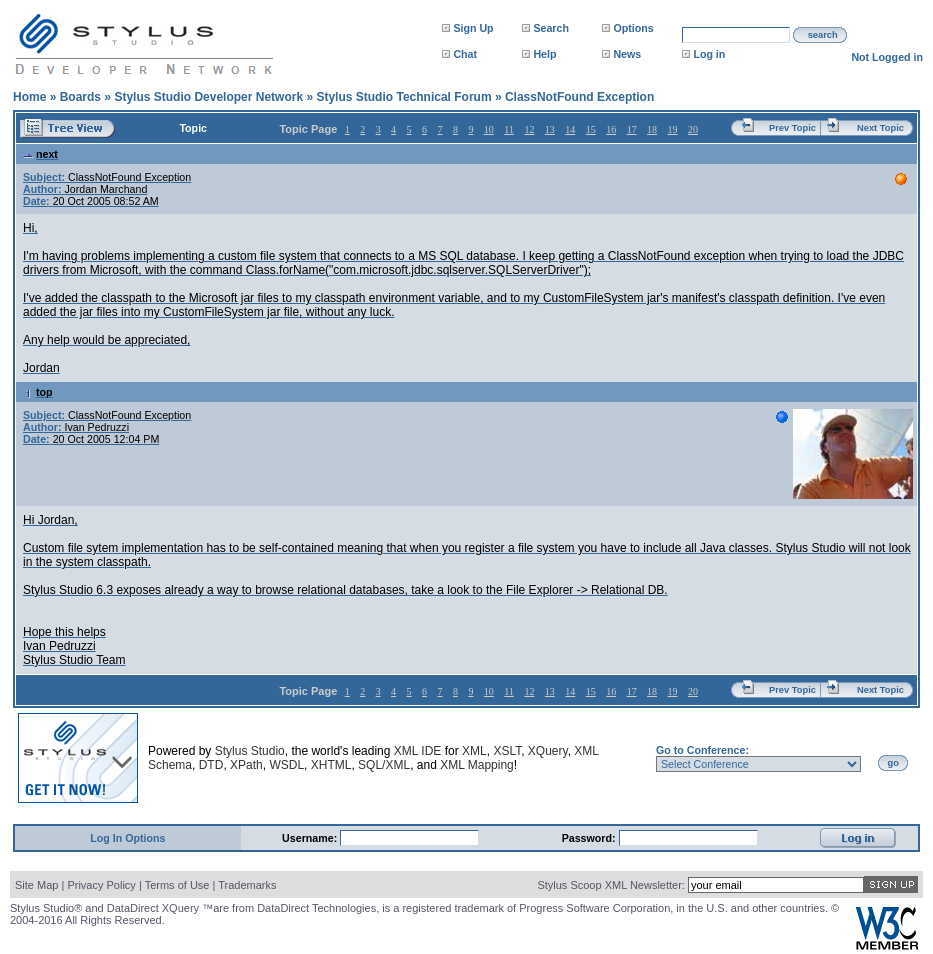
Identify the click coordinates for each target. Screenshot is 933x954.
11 (509, 129)
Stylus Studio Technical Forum (403, 97)
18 (652, 129)
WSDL (286, 765)
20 (693, 129)
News (627, 54)
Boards (80, 97)
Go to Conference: (702, 750)
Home (29, 97)
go (893, 763)
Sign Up (473, 28)
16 (611, 129)
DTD (211, 765)
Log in (709, 54)
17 (632, 129)
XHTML (331, 765)
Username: (311, 838)
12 (529, 129)
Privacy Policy (101, 885)
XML (474, 751)
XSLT (507, 751)
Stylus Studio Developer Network (208, 97)
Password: (590, 838)
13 (550, 129)
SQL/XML (384, 765)
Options (633, 28)
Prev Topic (792, 128)
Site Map (36, 885)
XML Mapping (477, 765)
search (823, 35)
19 (673, 129)
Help (544, 54)
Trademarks (247, 885)
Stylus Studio (250, 751)
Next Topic (880, 128)
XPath (246, 765)
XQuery (548, 751)
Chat (465, 54)
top (38, 392)
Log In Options (127, 838)
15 (591, 129)
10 (489, 129)
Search (551, 28)
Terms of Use (177, 885)
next (40, 154)
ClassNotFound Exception (579, 97)
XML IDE (418, 751)
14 (570, 129)
